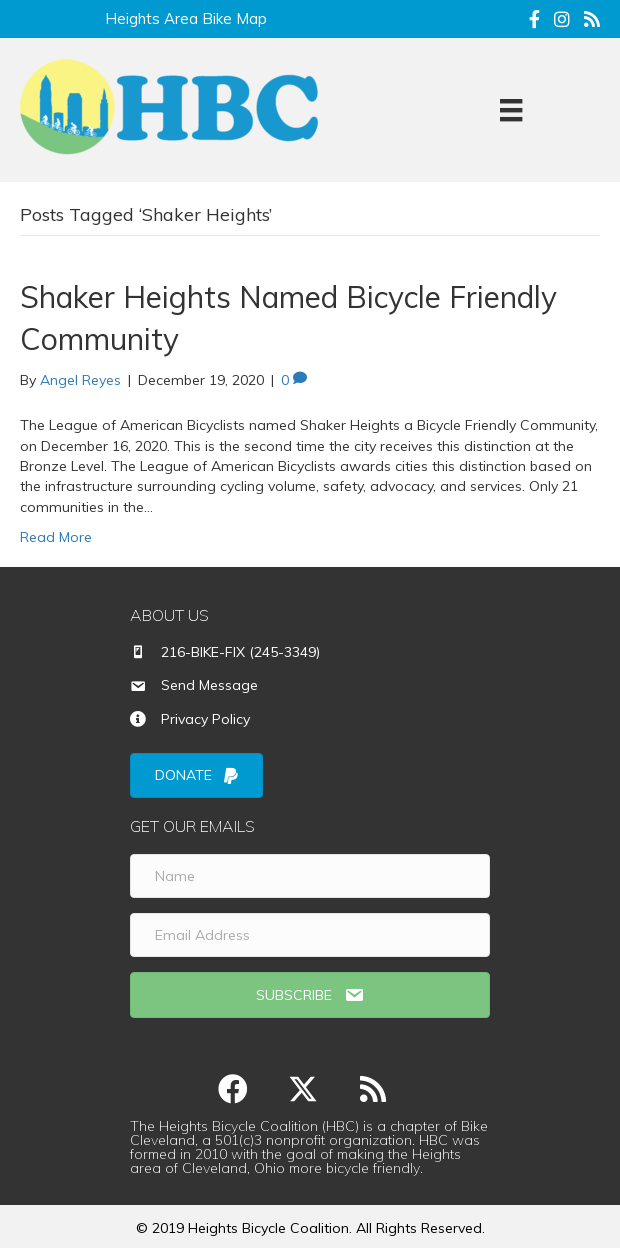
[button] (233, 1089)
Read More (56, 537)
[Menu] (511, 110)
